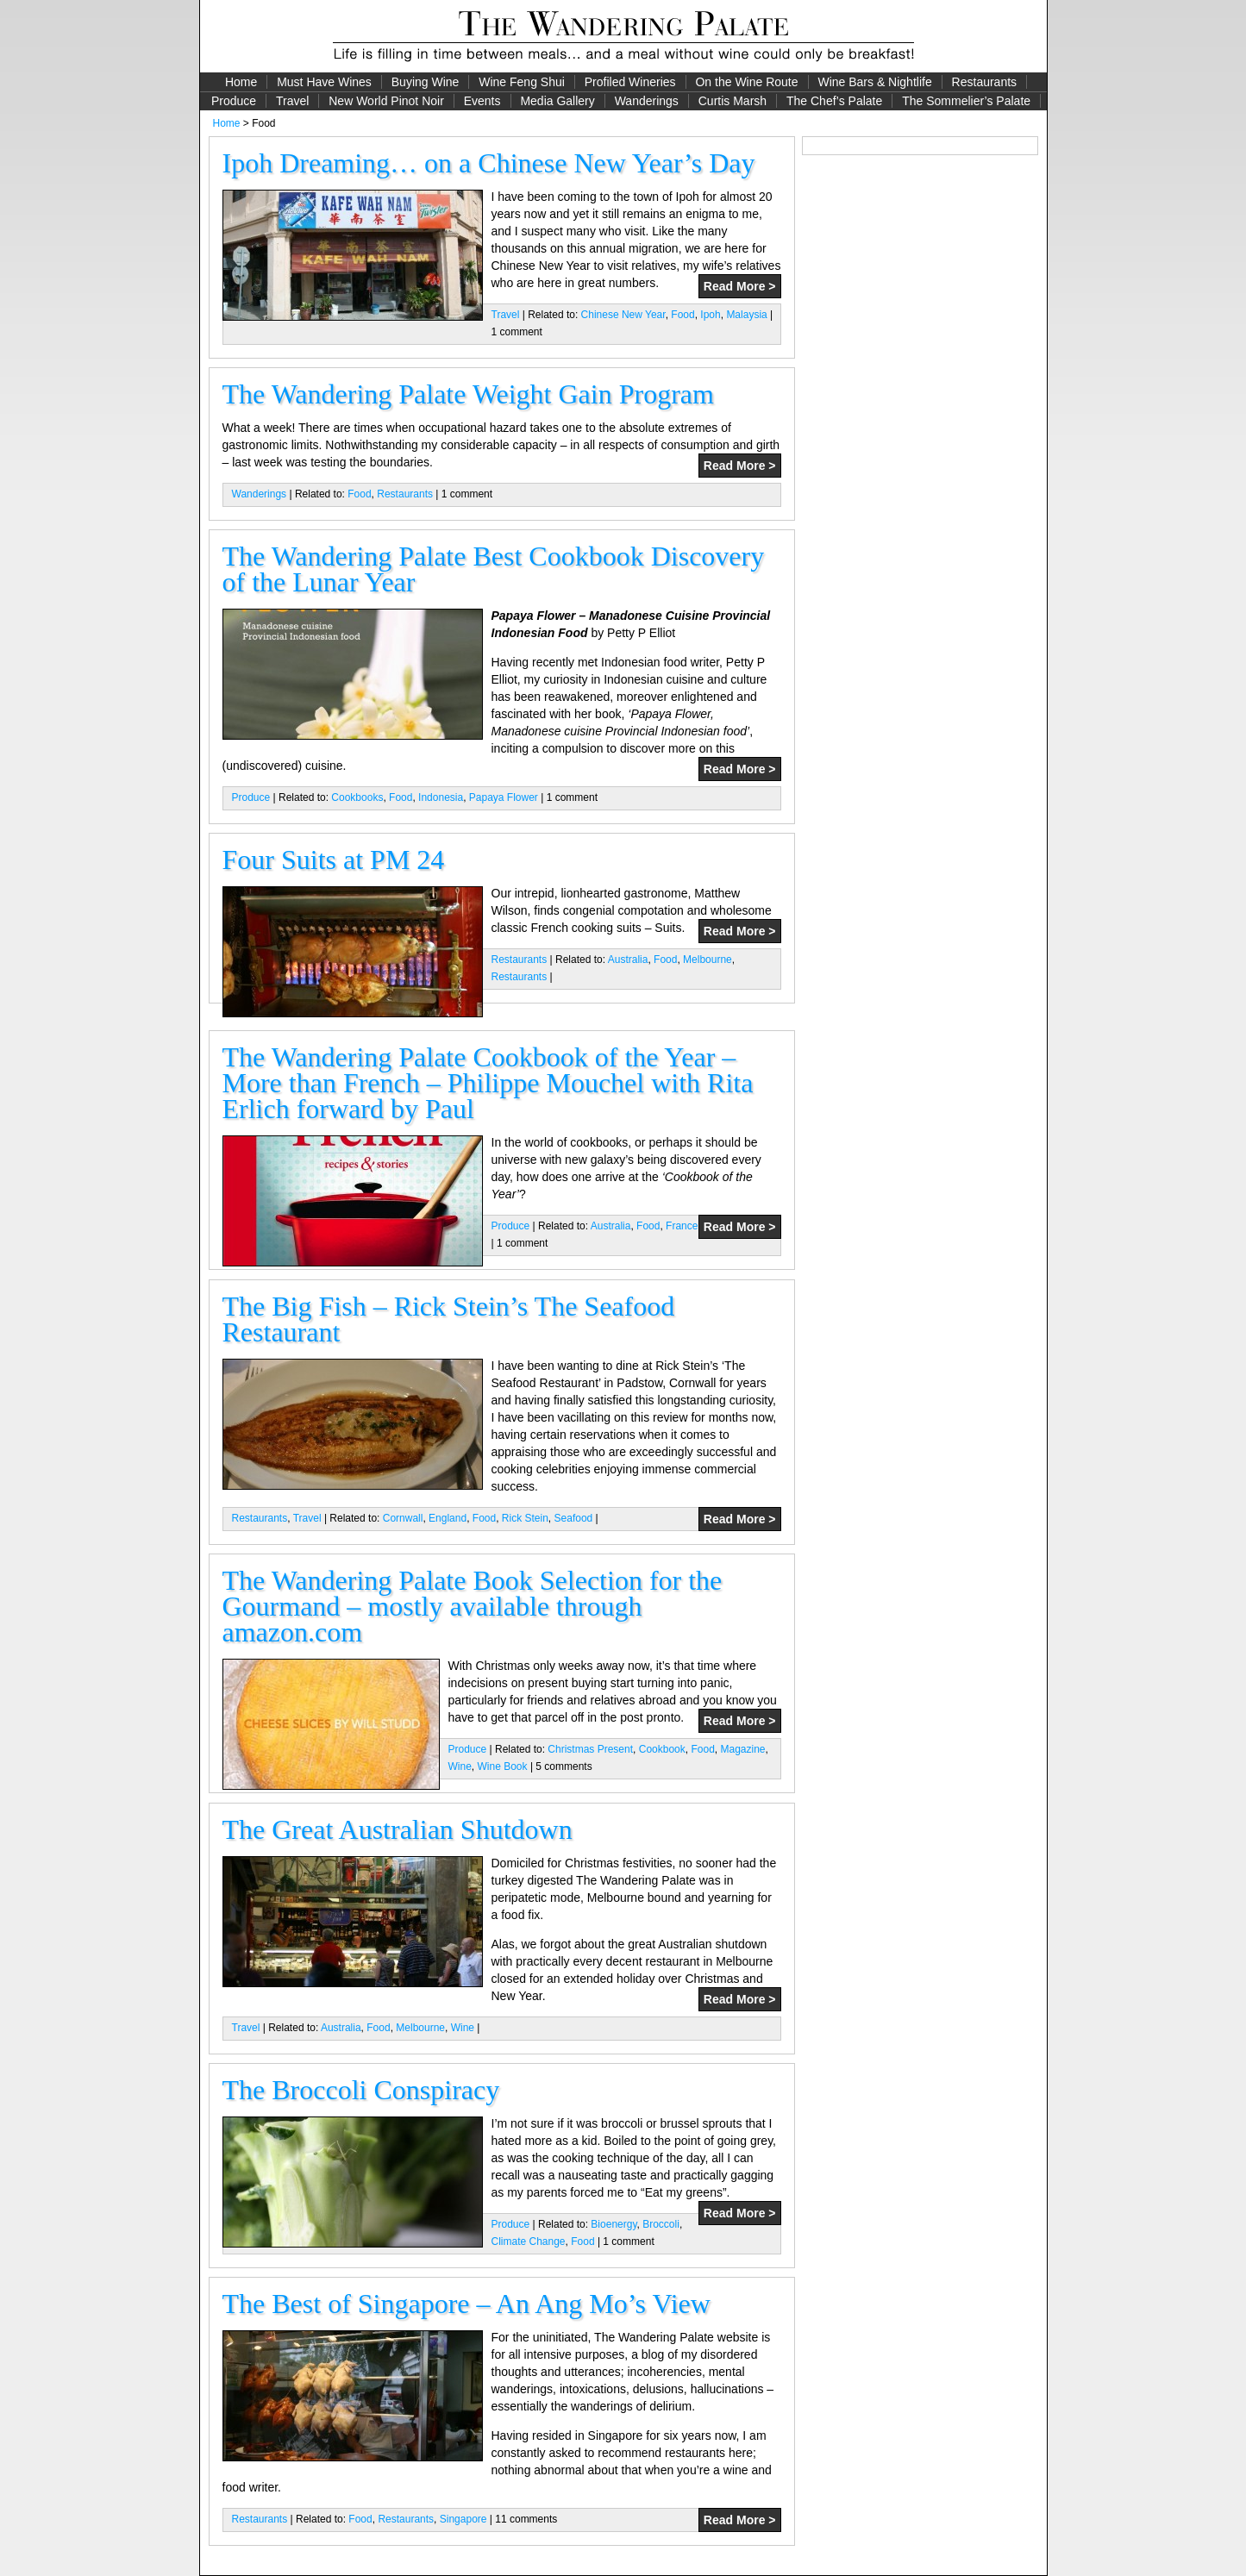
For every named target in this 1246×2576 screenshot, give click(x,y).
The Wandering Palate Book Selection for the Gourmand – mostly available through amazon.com (472, 1606)
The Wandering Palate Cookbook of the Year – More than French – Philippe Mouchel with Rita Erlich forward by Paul (488, 1082)
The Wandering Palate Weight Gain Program (468, 394)
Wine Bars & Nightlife (874, 82)
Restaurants (984, 82)
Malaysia (746, 315)
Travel (292, 101)
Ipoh (710, 315)
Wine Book (503, 1766)
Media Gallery (557, 101)
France (682, 1226)
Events (482, 101)
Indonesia (440, 797)
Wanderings (647, 101)
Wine (460, 1766)
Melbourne (707, 959)
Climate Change (529, 2241)
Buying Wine (425, 82)
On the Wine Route (746, 82)
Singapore (463, 2519)
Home (241, 82)
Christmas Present (590, 1749)
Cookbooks (357, 797)
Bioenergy (613, 2224)
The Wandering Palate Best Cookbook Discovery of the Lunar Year (493, 569)
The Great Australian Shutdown (397, 1829)
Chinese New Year (623, 315)
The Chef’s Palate (834, 101)
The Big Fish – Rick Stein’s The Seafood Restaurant (448, 1319)
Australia (628, 959)
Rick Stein (525, 1518)
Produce (233, 101)
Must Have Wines (324, 82)
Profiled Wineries (630, 82)
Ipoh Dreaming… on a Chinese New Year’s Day (488, 162)
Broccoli (660, 2224)
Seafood (573, 1518)
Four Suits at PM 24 (333, 859)
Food (682, 315)
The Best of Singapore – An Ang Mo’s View (466, 2303)
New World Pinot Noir (386, 101)
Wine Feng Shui (522, 82)
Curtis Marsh (732, 101)
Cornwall (403, 1518)
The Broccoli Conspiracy (361, 2089)
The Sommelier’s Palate (966, 101)
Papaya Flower (503, 797)
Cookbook (662, 1749)
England (447, 1518)
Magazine (742, 1749)
